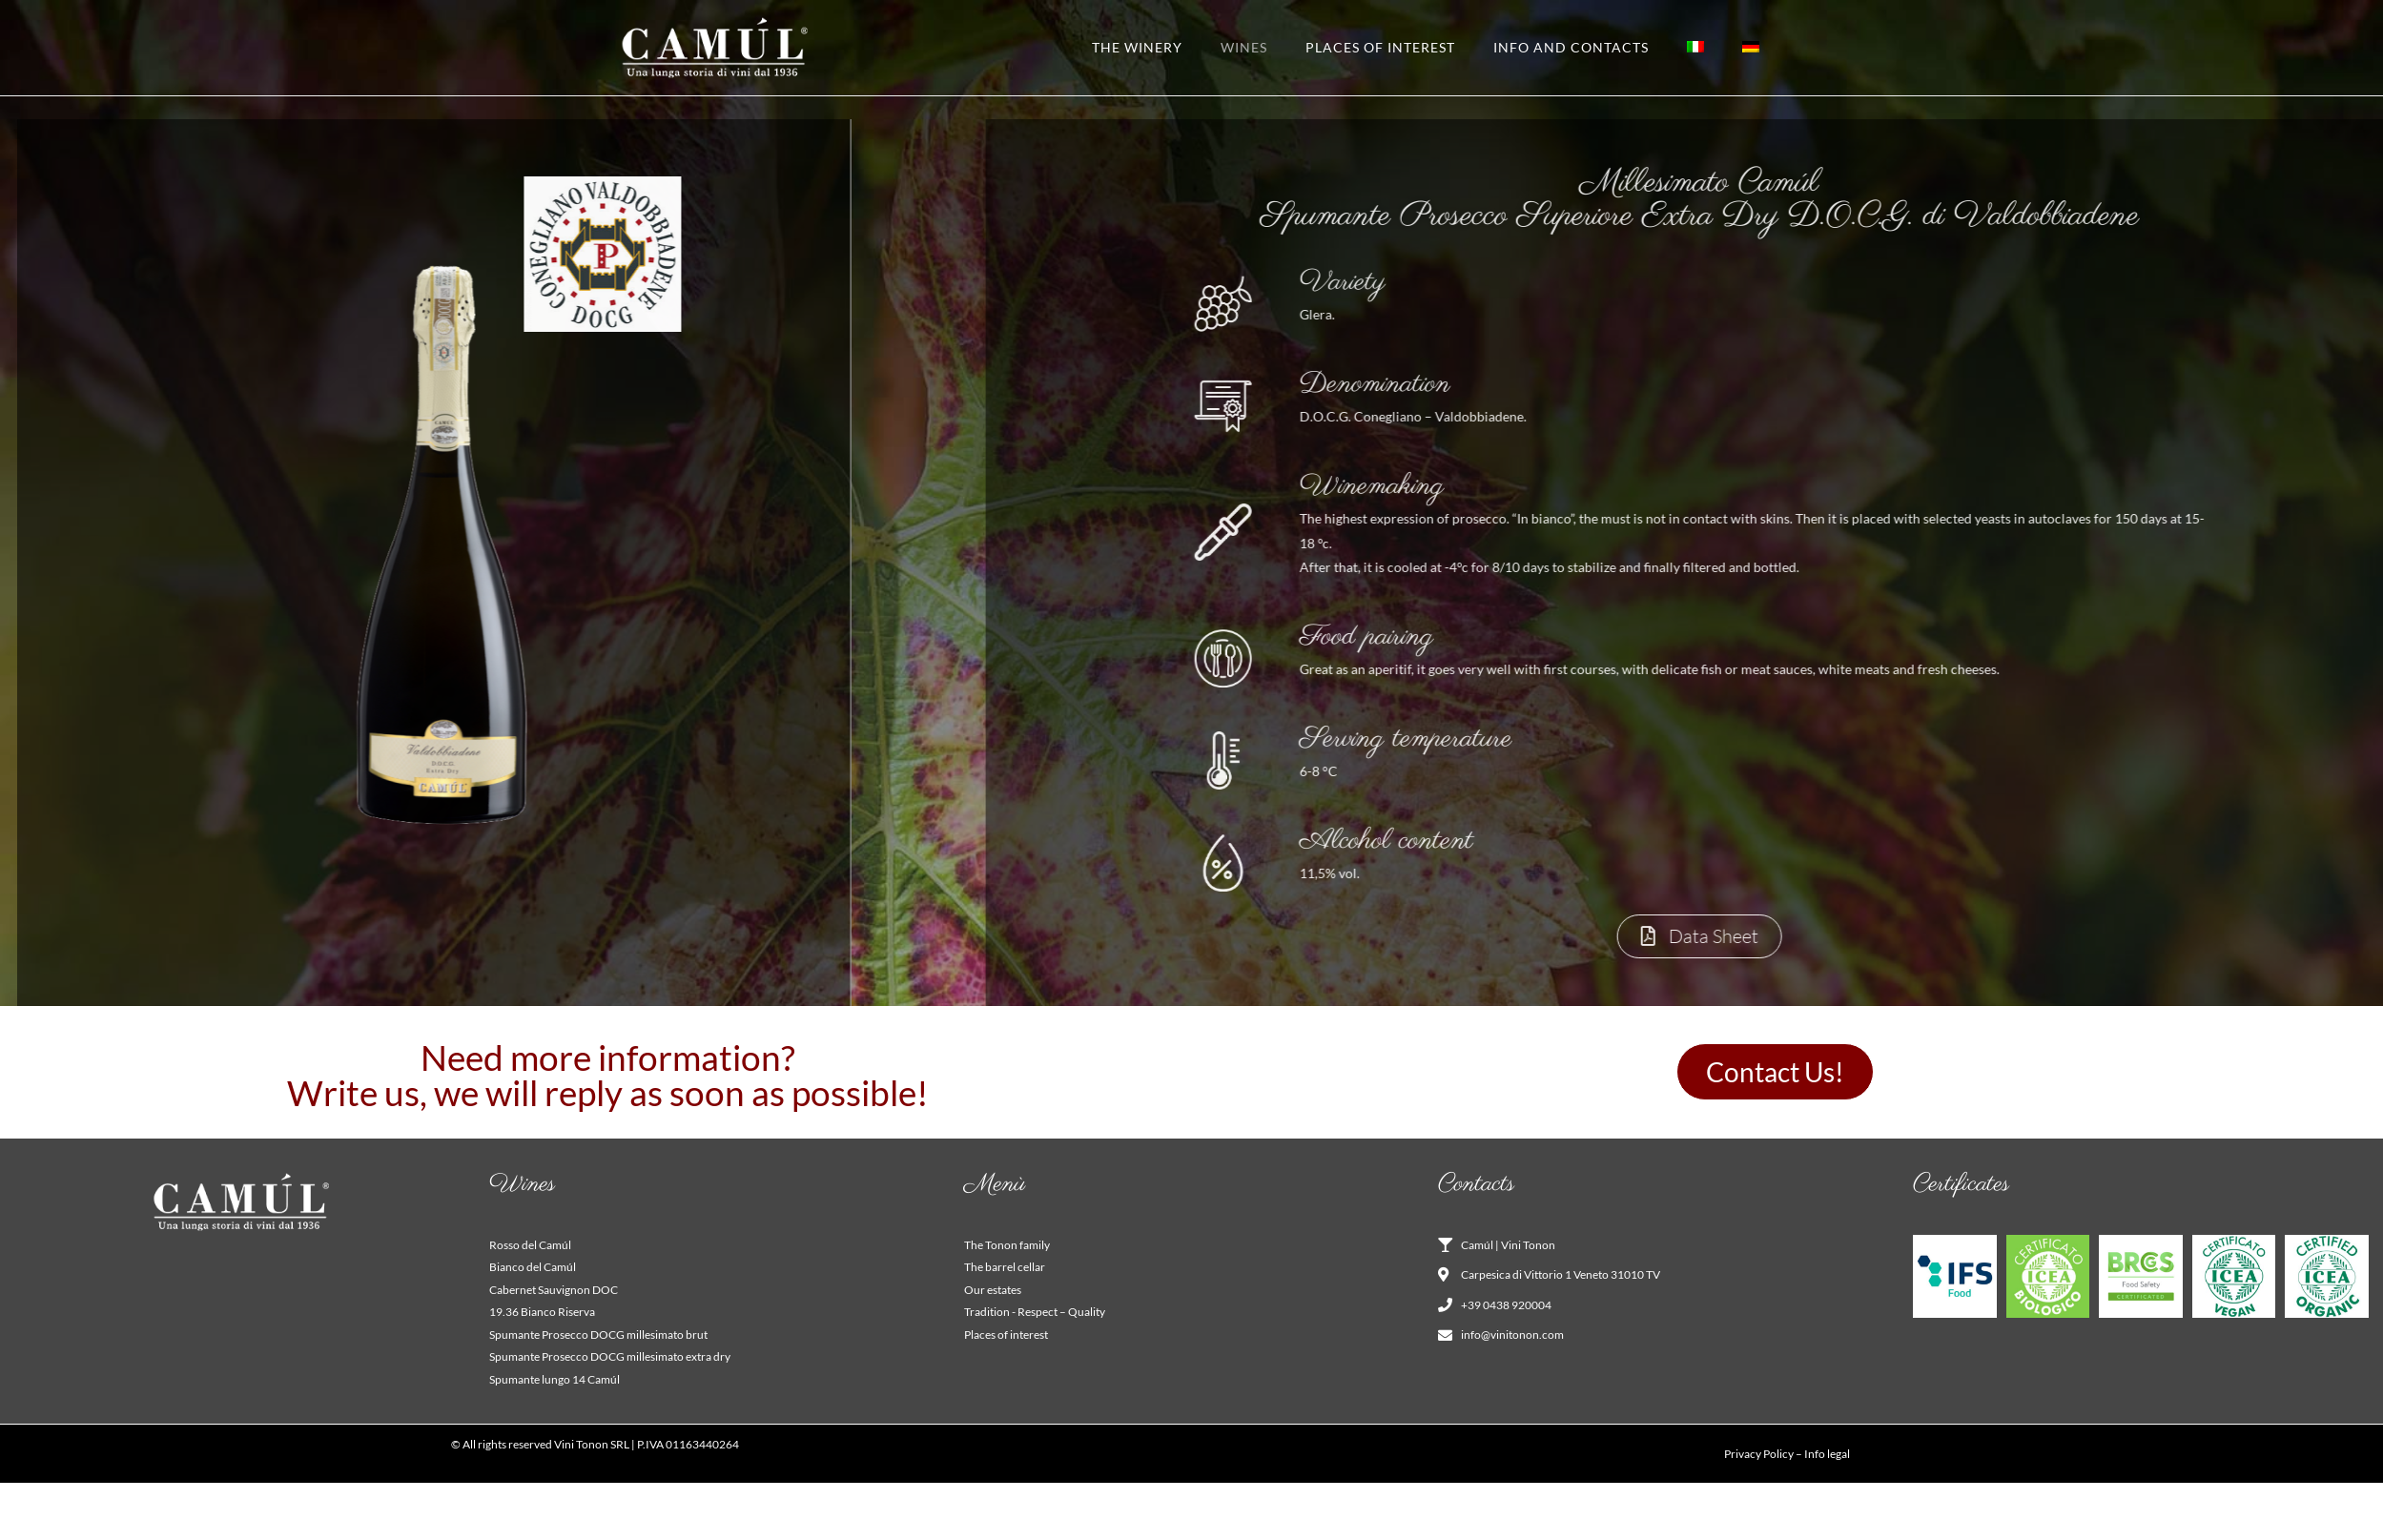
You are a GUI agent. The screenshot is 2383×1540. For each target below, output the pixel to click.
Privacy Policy (1759, 1454)
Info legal (1827, 1454)
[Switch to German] (1750, 47)
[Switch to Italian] (1695, 47)
